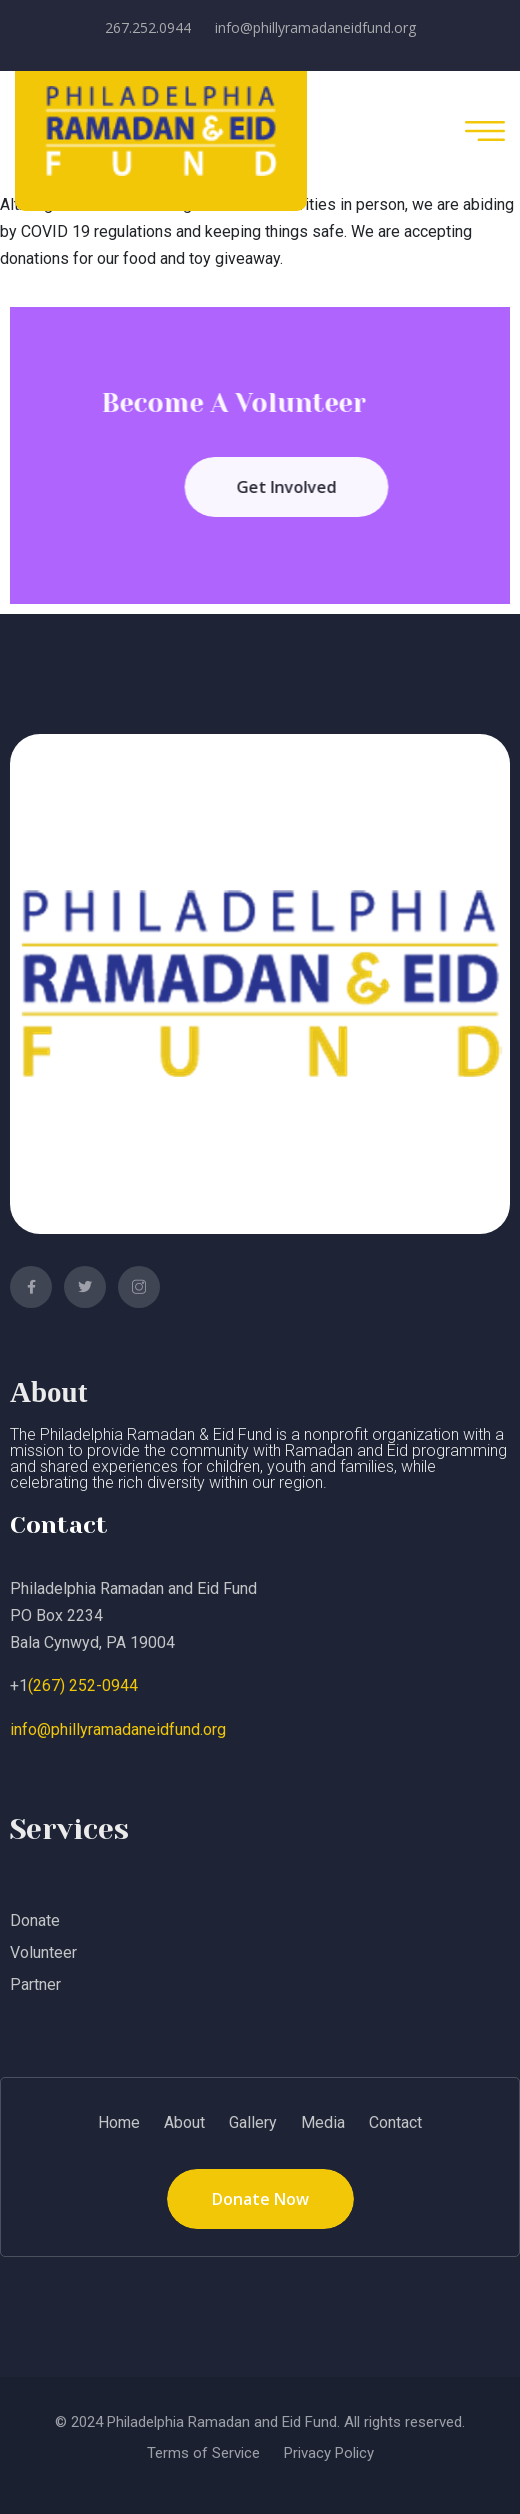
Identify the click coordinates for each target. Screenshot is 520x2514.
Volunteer (43, 1952)
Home (119, 2122)
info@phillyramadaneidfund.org (315, 27)
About (184, 2122)
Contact (395, 2122)
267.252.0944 (148, 27)
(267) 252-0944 (83, 1685)
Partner (35, 1984)
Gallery (253, 2122)
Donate (35, 1920)
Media (323, 2122)
